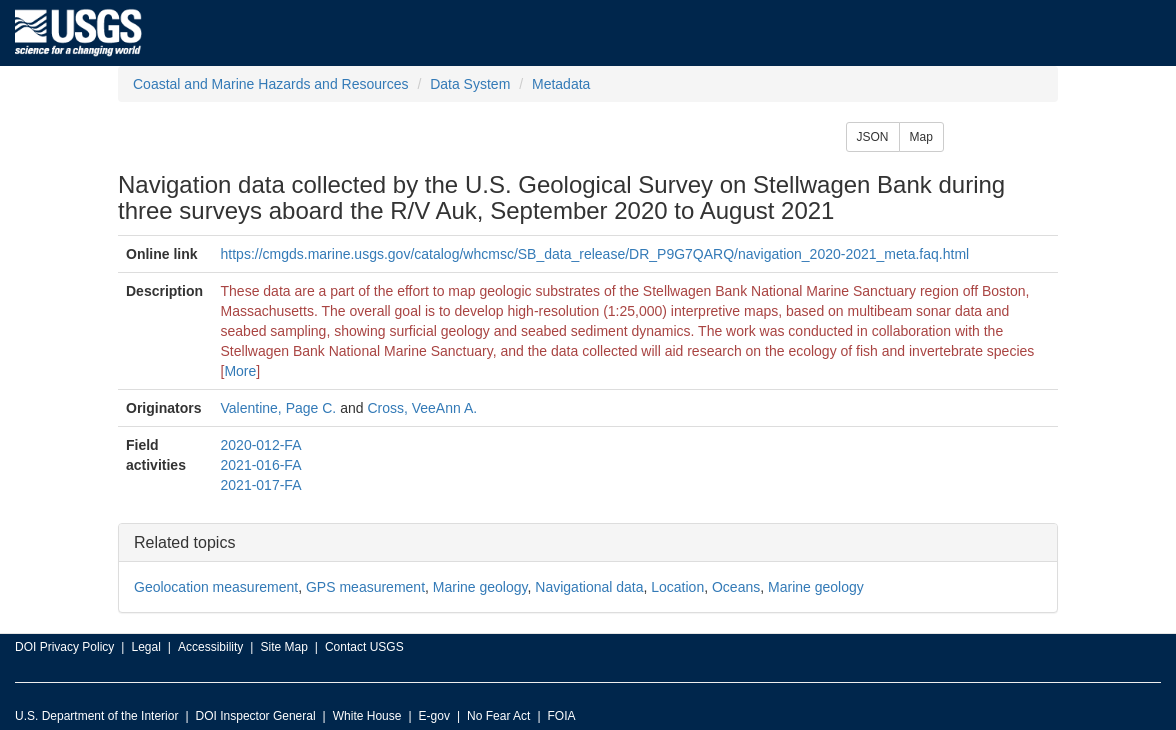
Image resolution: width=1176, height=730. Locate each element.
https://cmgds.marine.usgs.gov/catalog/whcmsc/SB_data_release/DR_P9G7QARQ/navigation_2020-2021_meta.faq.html (595, 254)
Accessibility (210, 647)
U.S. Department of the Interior (96, 716)
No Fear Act (498, 716)
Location (677, 587)
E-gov (434, 716)
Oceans (736, 587)
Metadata (561, 84)
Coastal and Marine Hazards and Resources (270, 84)
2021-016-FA (261, 465)
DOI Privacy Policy (64, 647)
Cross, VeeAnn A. (422, 408)
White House (367, 716)
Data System (470, 84)
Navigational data (589, 587)
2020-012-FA (261, 445)
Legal (145, 647)
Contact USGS (364, 647)
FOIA (562, 716)
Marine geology (480, 587)
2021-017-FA (261, 485)
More (240, 371)
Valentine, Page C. (279, 408)
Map (921, 137)
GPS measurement (365, 587)
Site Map (283, 647)
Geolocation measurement (216, 587)
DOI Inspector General (256, 716)
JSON (873, 137)
